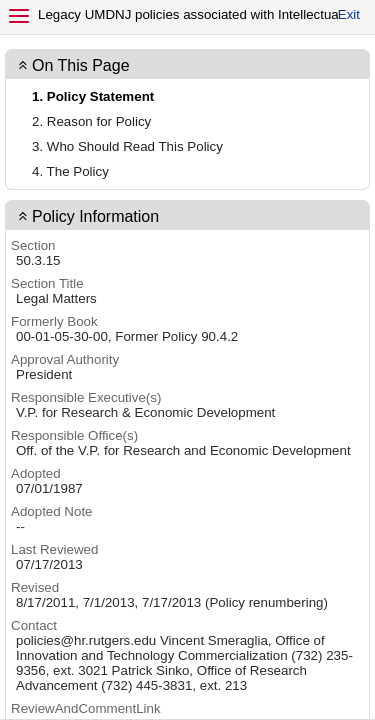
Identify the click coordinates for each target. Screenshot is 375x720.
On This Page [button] (81, 65)
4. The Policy (70, 171)
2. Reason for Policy (91, 121)
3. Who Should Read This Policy (127, 146)
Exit (349, 14)
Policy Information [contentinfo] (95, 216)
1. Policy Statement (93, 96)
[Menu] (19, 16)
